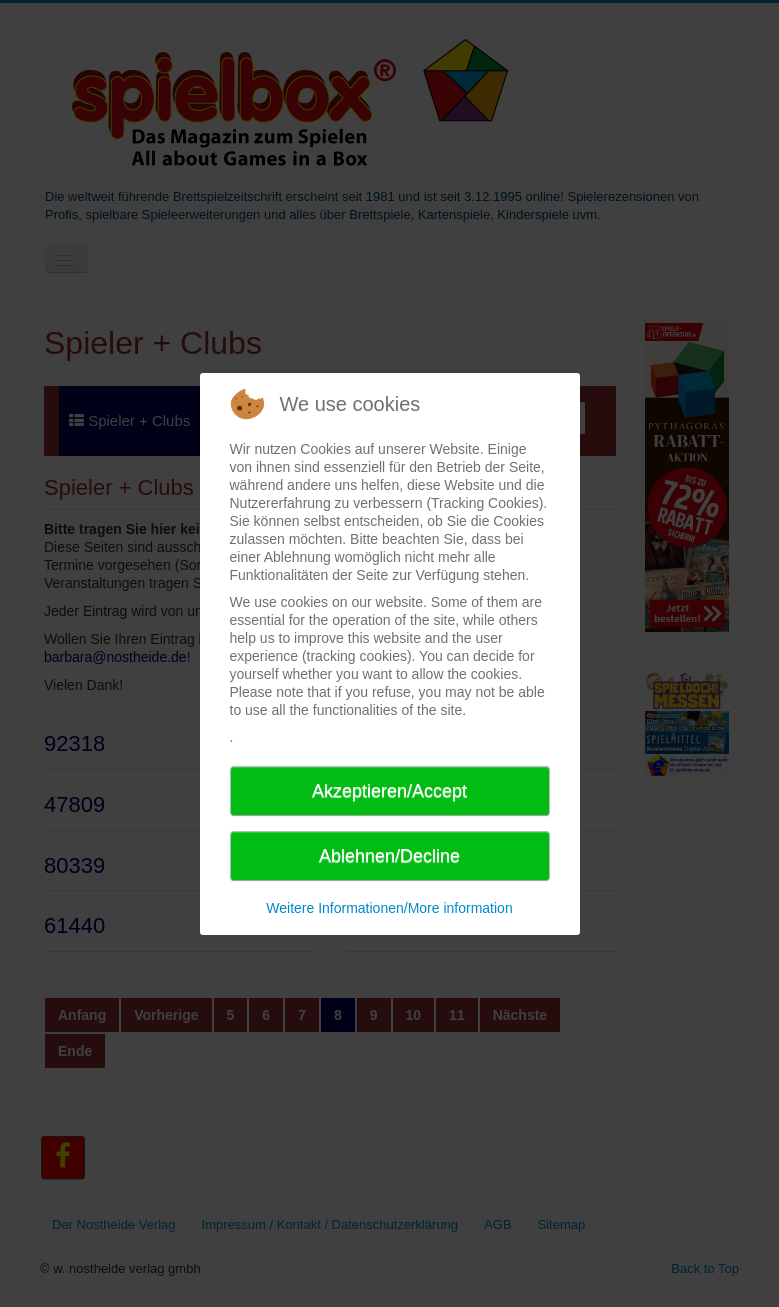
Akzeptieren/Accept (389, 791)
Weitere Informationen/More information (389, 908)
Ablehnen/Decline (389, 856)
